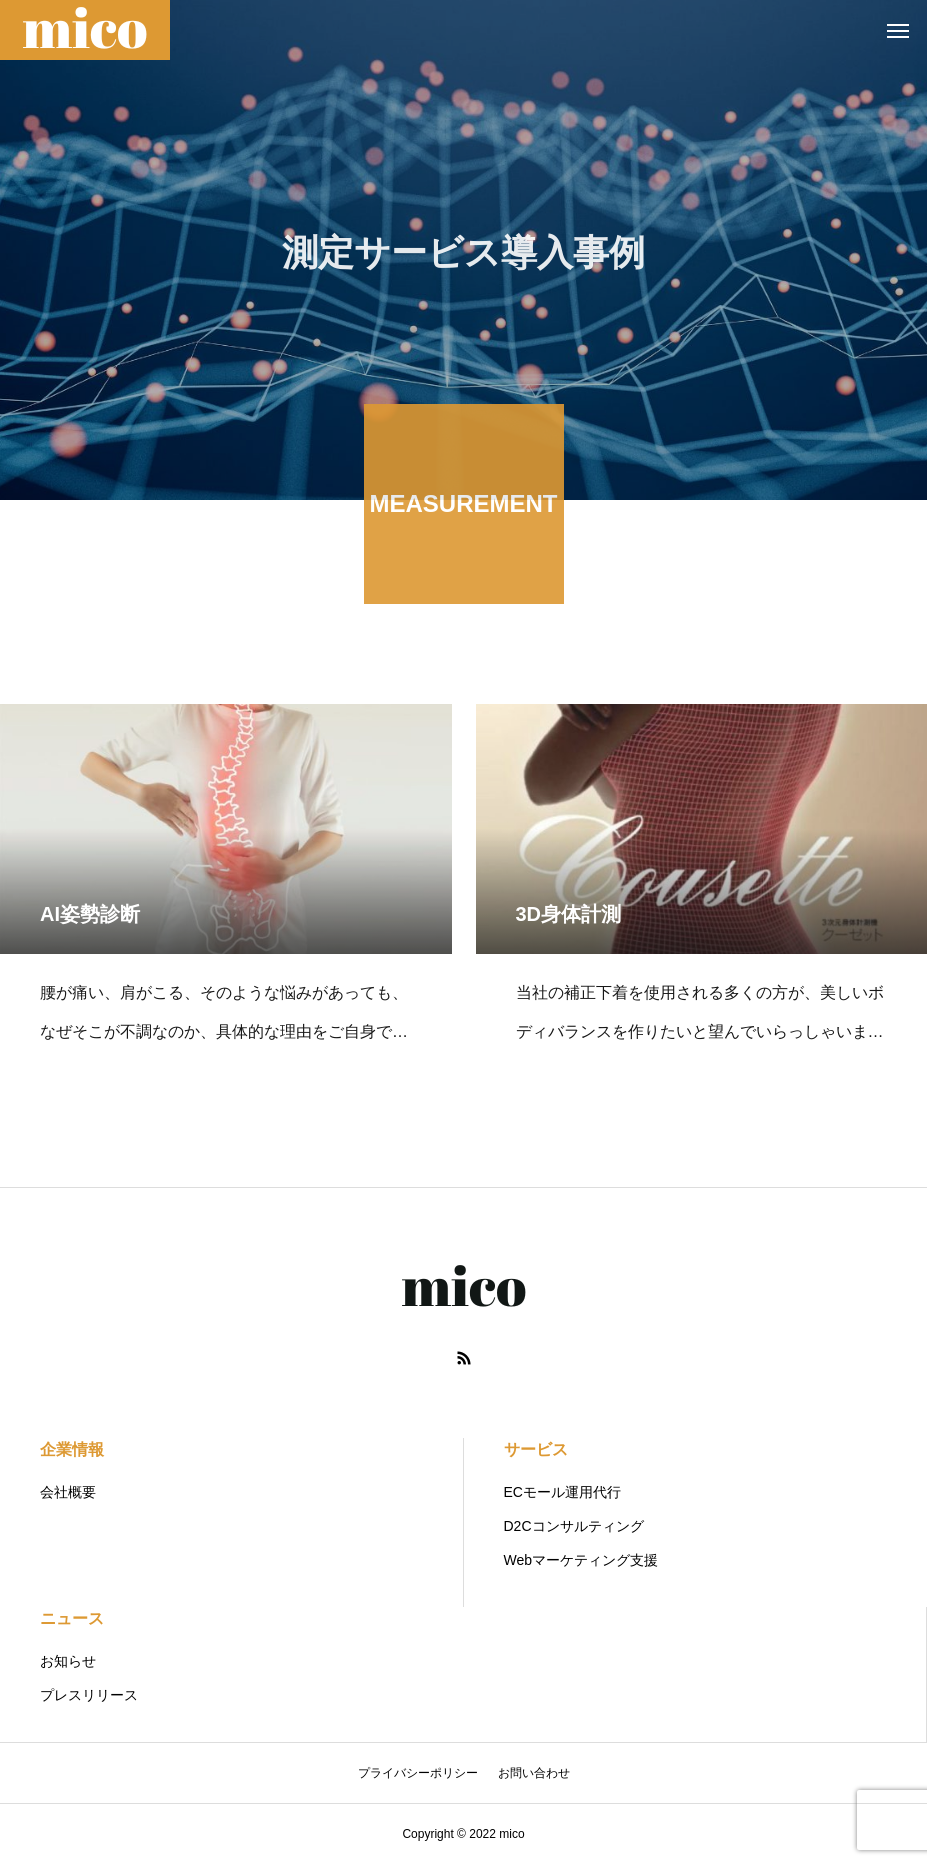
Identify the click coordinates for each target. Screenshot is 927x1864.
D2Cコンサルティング (574, 1526)
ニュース (72, 1618)
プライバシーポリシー (418, 1773)
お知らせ (68, 1661)
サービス (536, 1449)
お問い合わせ (534, 1773)
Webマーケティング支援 (581, 1560)
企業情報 (72, 1449)
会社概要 (68, 1492)
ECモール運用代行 (562, 1492)
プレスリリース (89, 1695)
